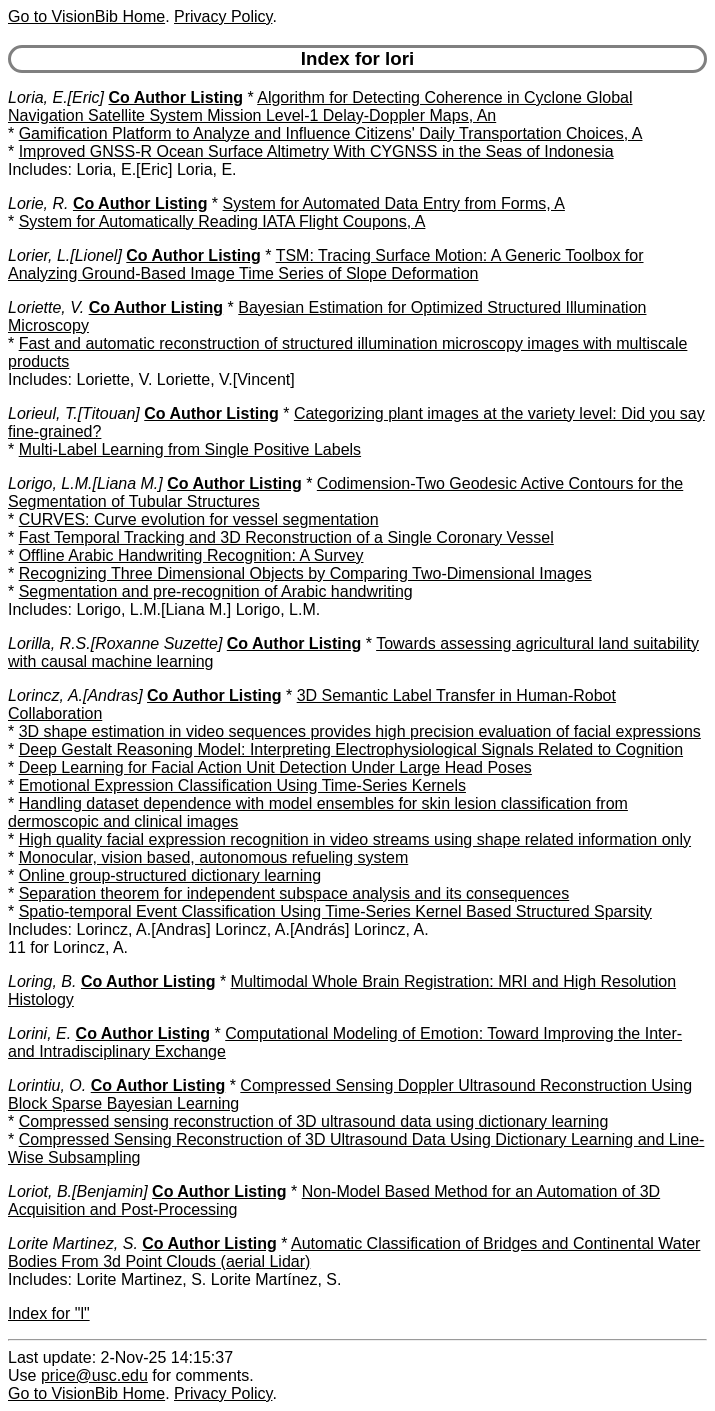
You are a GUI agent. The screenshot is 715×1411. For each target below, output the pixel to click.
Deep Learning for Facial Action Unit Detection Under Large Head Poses (275, 767)
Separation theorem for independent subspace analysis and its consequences (294, 893)
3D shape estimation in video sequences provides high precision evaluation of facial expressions (360, 731)
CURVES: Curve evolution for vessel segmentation (199, 519)
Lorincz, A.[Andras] (75, 695)
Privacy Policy (223, 16)
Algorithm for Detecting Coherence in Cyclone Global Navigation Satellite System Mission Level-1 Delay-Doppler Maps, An (320, 106)
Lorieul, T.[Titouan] (74, 413)
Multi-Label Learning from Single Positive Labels (190, 449)
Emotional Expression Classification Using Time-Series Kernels (242, 785)
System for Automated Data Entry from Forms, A (394, 203)
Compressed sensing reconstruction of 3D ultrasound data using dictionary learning (314, 1121)
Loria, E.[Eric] (56, 97)
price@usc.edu (94, 1375)
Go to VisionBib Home (86, 16)
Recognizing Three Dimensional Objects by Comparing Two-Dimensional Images (305, 573)
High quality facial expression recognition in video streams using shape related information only (355, 839)
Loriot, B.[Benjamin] (78, 1191)
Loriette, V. (46, 307)
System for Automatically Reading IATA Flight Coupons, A (222, 221)
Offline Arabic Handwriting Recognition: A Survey (191, 555)
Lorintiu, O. (47, 1085)
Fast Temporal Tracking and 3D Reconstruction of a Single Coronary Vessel (286, 537)
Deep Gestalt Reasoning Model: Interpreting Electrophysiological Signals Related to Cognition (351, 749)
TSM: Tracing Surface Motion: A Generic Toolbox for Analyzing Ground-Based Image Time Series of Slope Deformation (326, 264)
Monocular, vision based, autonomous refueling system (214, 857)
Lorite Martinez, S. (73, 1243)
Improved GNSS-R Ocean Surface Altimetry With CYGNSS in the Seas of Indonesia (316, 151)
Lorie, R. (38, 203)
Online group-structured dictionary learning (170, 875)
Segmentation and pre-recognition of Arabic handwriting (216, 591)
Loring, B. (42, 981)
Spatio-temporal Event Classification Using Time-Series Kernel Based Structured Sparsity (335, 911)
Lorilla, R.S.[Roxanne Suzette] (115, 643)
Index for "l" (49, 1313)
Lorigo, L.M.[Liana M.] (85, 483)
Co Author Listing (175, 97)
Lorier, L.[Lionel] (65, 255)
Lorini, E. (39, 1033)
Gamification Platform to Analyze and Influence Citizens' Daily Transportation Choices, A (331, 133)
